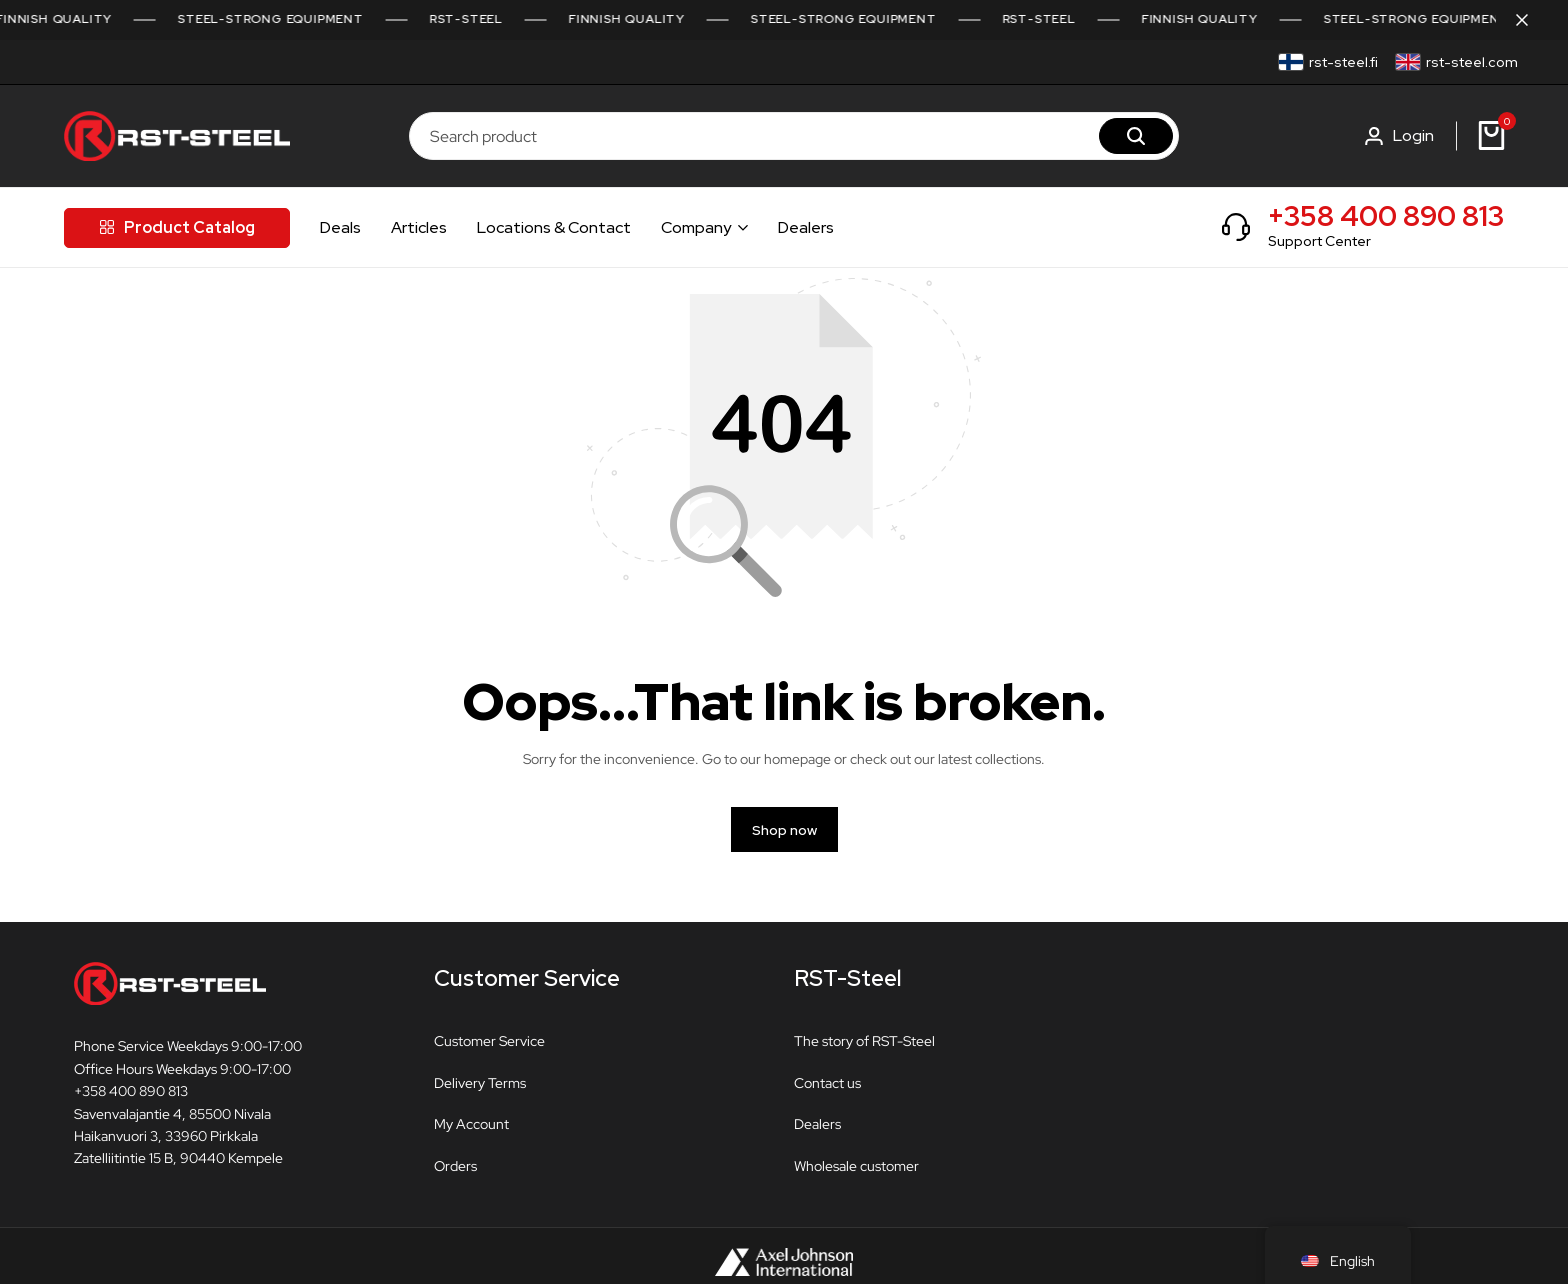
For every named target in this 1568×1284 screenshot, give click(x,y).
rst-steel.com (1472, 62)
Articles (419, 227)
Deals (340, 227)
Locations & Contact (554, 227)
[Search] (1136, 136)
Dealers (806, 227)
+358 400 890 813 (1386, 216)
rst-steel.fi (1343, 62)
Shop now (784, 830)
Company (696, 227)
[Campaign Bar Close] (1532, 20)
